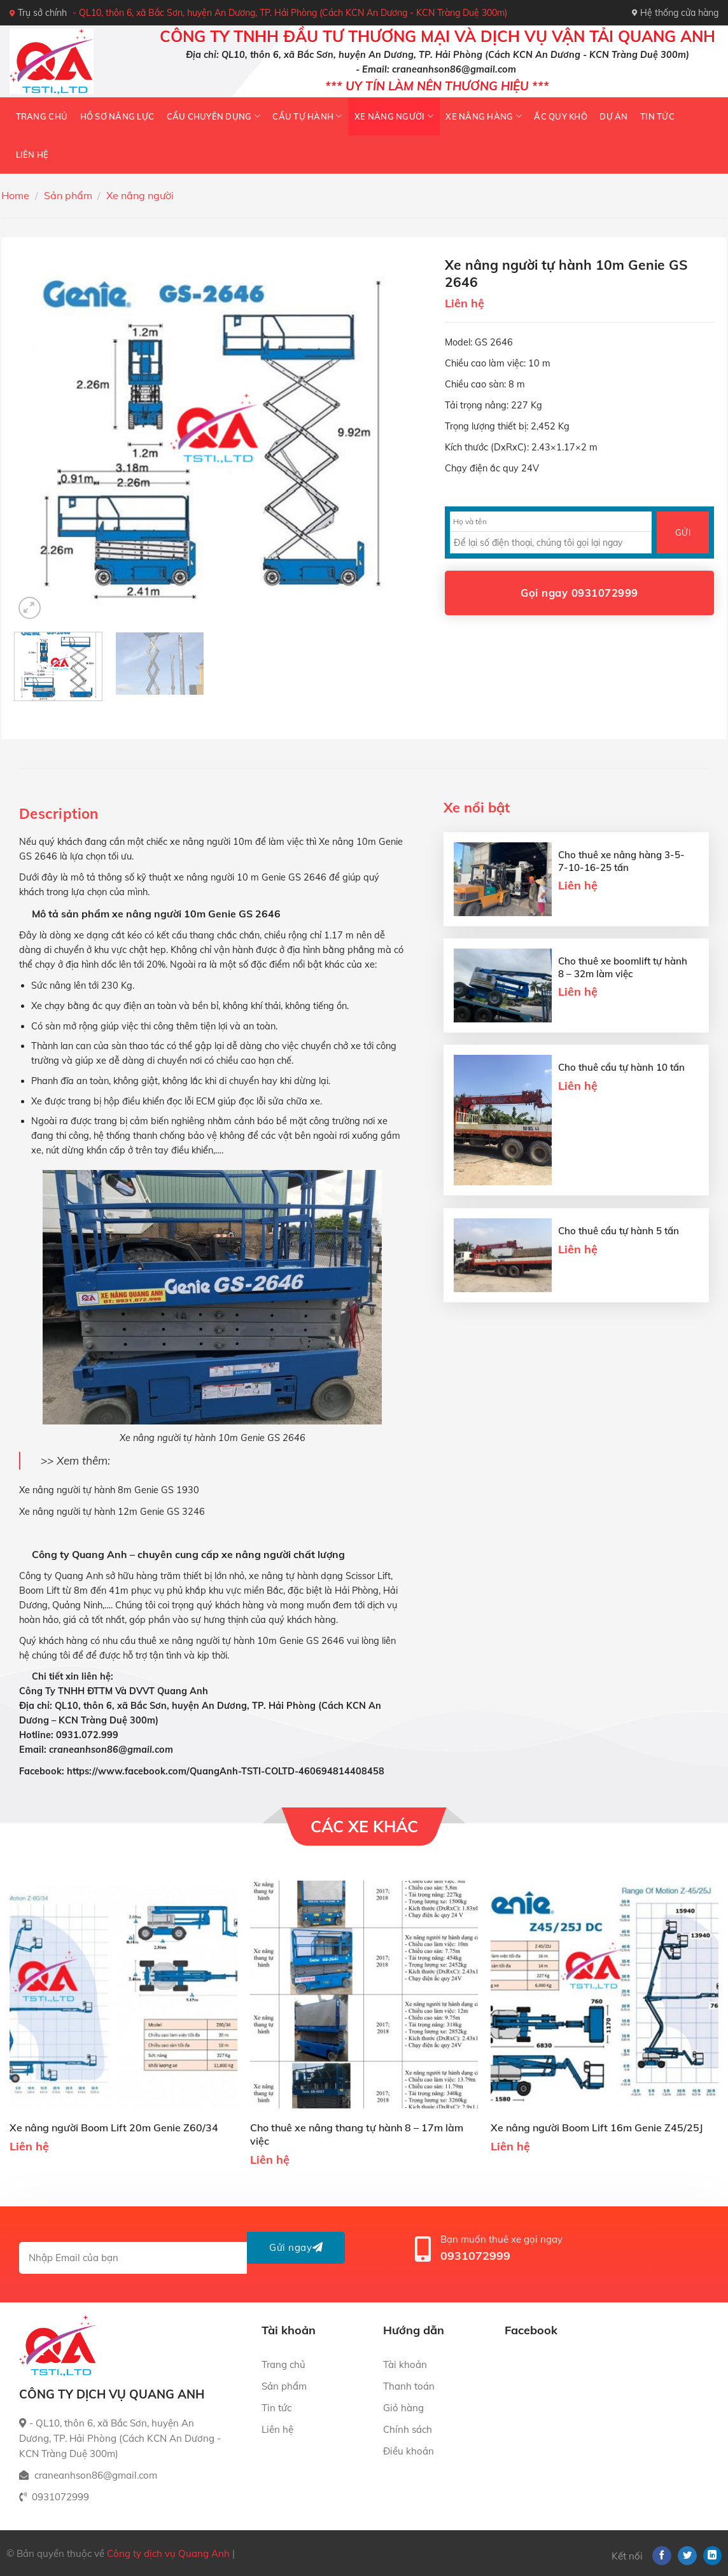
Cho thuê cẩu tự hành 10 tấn (621, 1067)
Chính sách (407, 2429)
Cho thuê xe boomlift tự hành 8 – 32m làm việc (622, 967)
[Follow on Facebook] (661, 2555)
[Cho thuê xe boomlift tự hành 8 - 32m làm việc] (503, 985)
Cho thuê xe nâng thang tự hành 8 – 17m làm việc (356, 2134)
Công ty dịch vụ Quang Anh (168, 2553)
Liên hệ (32, 155)
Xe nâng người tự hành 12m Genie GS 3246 (112, 1511)
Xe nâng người (393, 116)
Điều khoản (408, 2451)
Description (59, 814)
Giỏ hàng (403, 2408)
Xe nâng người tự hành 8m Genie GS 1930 (109, 1490)
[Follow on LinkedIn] (712, 2555)
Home (15, 195)
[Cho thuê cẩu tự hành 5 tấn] (503, 1255)
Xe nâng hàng (483, 116)
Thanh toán (409, 2386)
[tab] (59, 814)
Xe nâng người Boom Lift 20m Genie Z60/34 (114, 2127)
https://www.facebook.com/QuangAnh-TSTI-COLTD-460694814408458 (225, 1771)
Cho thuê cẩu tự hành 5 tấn (618, 1231)
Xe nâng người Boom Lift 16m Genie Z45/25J (597, 2127)
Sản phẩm (68, 195)
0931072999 (475, 2255)
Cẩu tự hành (307, 116)
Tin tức (657, 116)
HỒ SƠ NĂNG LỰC (117, 116)
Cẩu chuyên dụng (213, 116)
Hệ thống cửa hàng (675, 12)
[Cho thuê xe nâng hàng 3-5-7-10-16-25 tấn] (503, 879)
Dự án (613, 116)
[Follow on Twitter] (687, 2555)
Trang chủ (41, 116)
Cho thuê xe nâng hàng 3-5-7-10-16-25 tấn (621, 861)
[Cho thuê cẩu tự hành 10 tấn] (503, 1120)
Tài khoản (405, 2364)
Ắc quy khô (560, 116)
